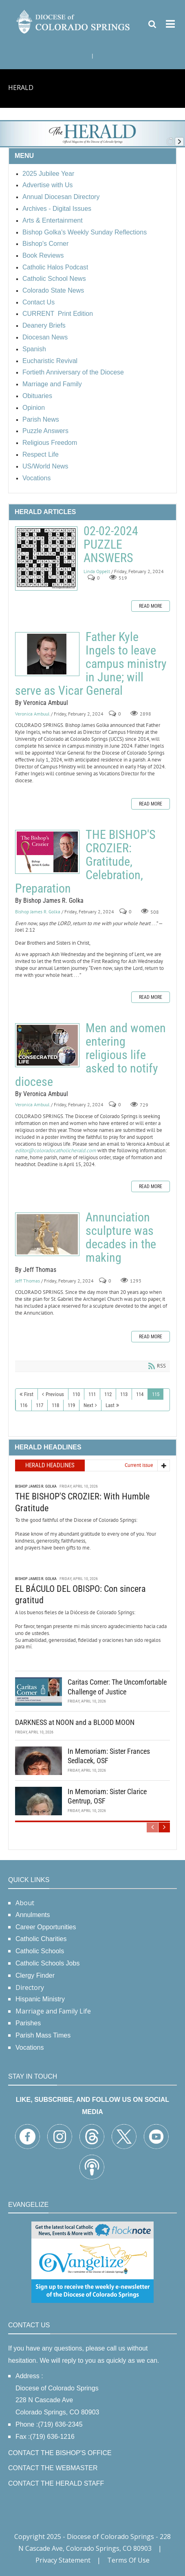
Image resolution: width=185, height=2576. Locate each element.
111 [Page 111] (92, 1394)
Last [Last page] (110, 1405)
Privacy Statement (62, 2560)
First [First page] (28, 1394)
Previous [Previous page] (55, 1394)
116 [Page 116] (23, 1405)
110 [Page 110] (76, 1394)
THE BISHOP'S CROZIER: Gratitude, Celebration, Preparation (47, 851)
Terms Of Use (128, 2560)
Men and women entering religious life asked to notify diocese (47, 1045)
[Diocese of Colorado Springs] (73, 21)
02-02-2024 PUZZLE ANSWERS (46, 558)
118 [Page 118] (55, 1405)
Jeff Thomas (27, 1281)
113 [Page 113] (124, 1394)
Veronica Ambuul (32, 714)
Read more (150, 606)
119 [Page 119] (71, 1405)
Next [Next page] (88, 1405)
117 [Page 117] (39, 1405)
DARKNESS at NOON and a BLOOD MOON (74, 1721)
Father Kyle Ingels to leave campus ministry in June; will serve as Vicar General (47, 654)
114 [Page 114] (139, 1394)
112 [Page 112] (108, 1394)
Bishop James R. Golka (37, 911)
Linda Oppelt (97, 571)
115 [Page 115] (155, 1394)
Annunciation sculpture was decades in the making (47, 1234)
